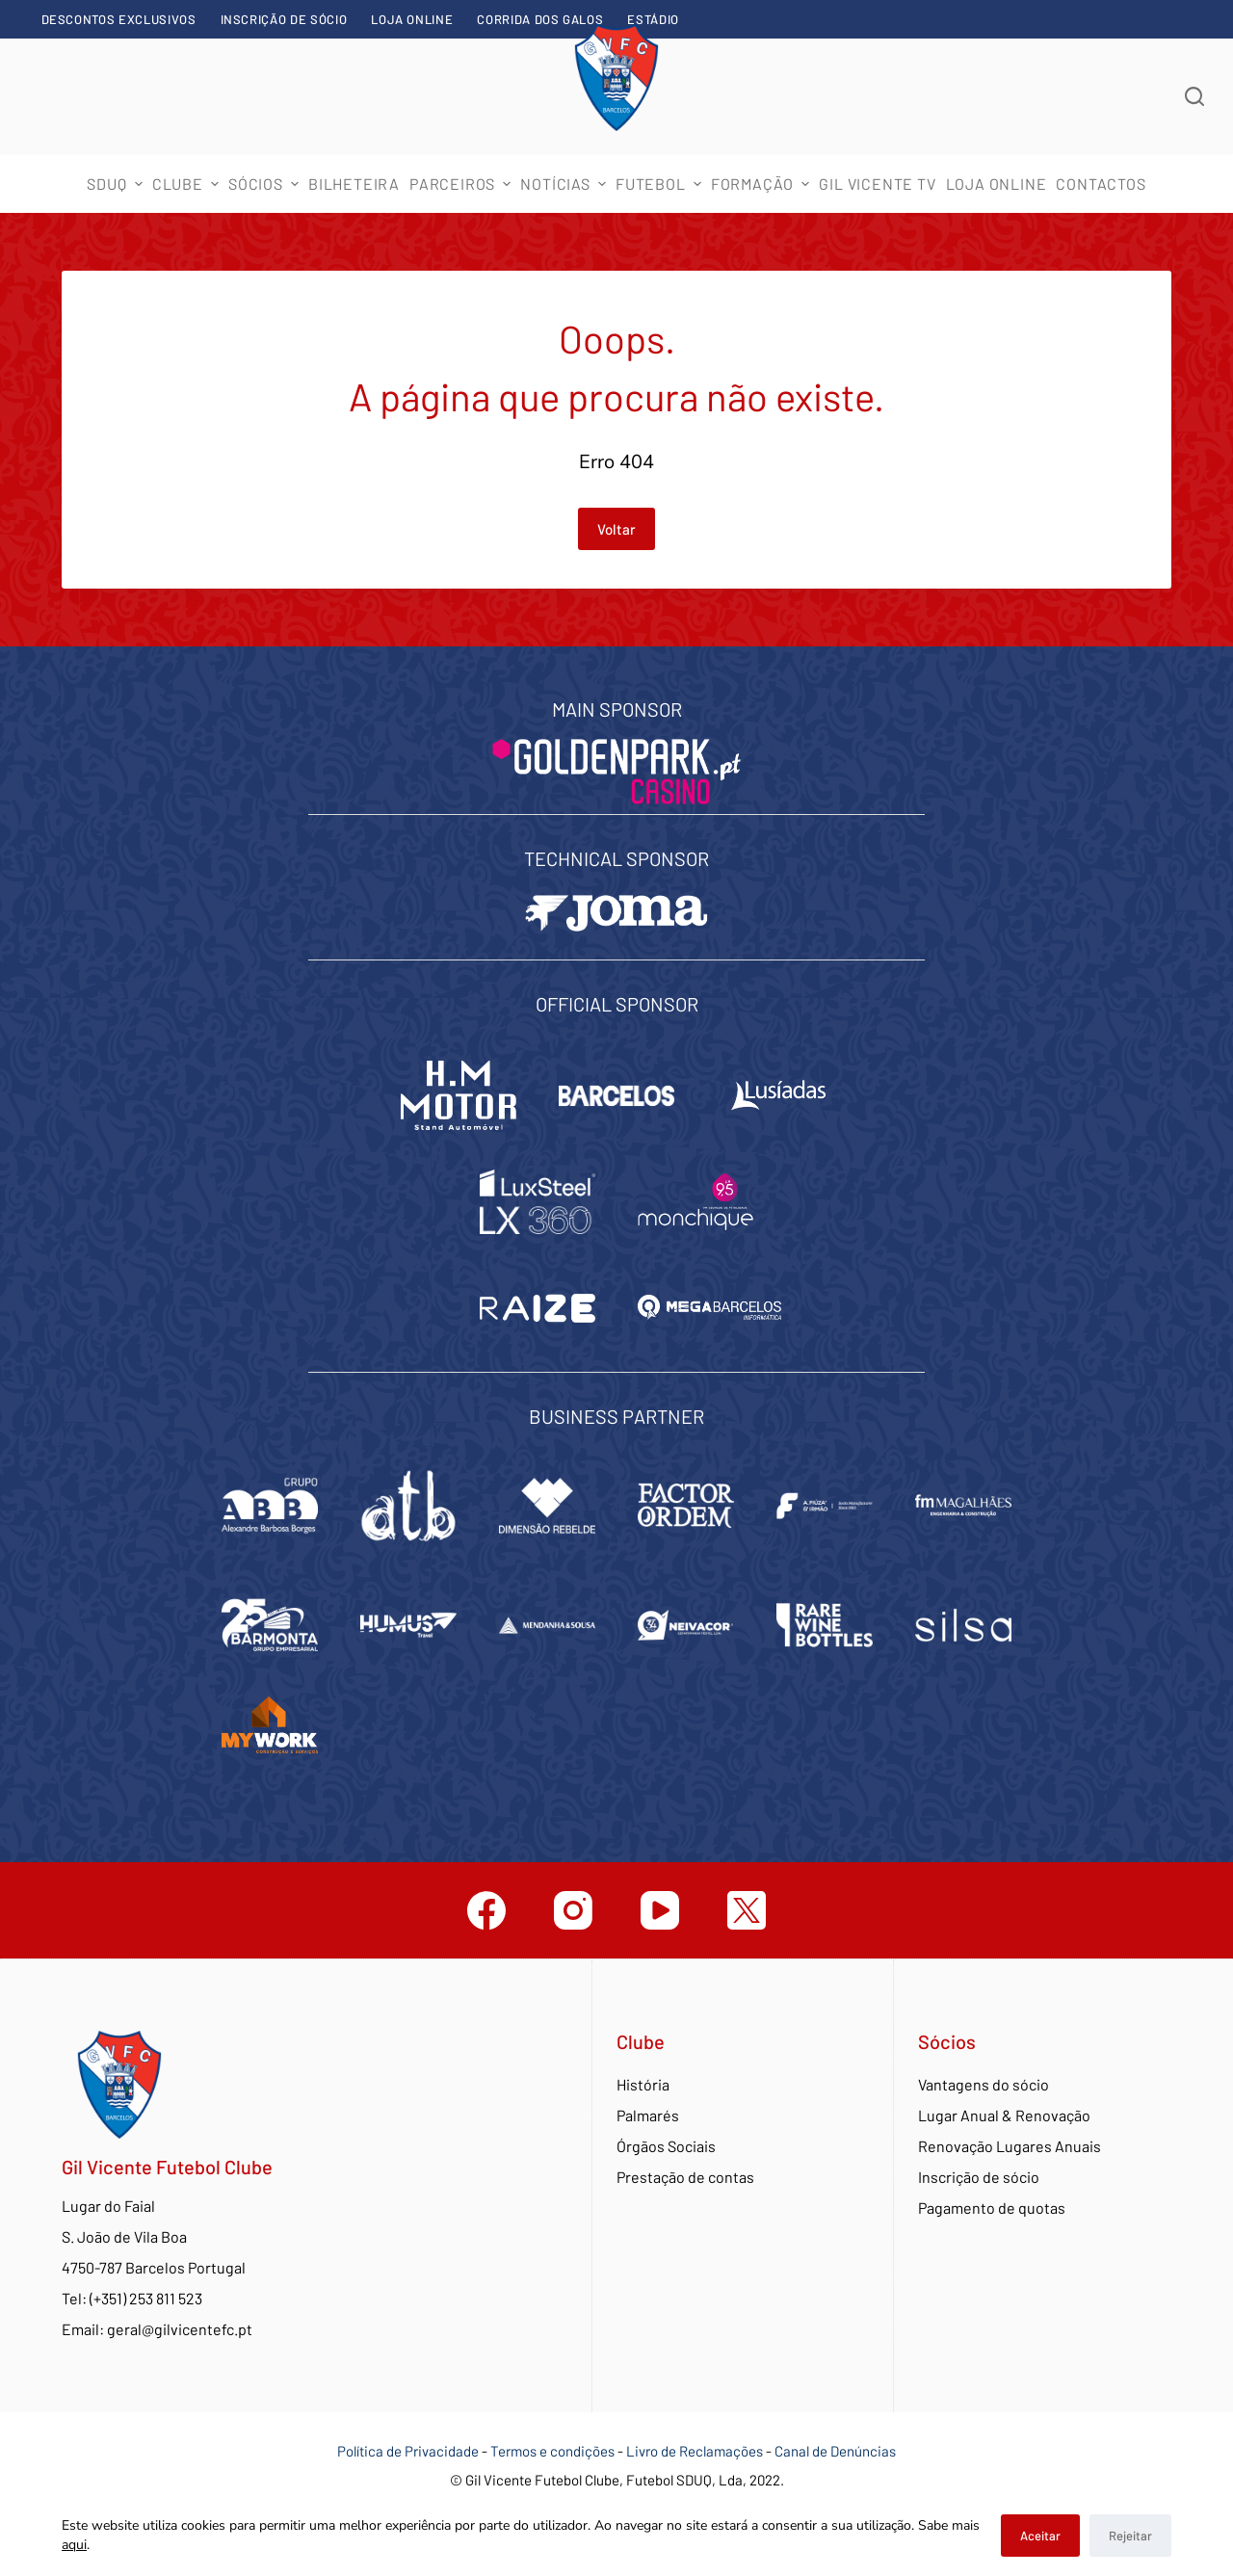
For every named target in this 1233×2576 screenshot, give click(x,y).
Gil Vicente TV (877, 183)
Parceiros (462, 183)
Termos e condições (552, 2450)
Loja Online (412, 19)
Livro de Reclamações (696, 2450)
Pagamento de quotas (991, 2207)
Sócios (265, 183)
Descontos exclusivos (119, 19)
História (642, 2084)
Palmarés (647, 2115)
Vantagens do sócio (983, 2084)
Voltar (616, 529)
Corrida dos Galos (540, 19)
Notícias (565, 183)
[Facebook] (486, 1910)
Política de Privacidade (408, 2450)
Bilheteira (354, 183)
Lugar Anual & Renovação (1004, 2115)
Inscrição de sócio (284, 19)
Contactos (1100, 183)
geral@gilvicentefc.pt (179, 2329)
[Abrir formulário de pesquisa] (1194, 96)
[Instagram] (573, 1910)
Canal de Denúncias (835, 2450)
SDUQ (116, 183)
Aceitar (1040, 2535)
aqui (74, 2545)
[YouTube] (660, 1910)
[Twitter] (746, 1910)
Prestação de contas (685, 2177)
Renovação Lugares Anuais (1009, 2146)
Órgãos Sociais (666, 2146)
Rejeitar (1130, 2535)
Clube (187, 183)
